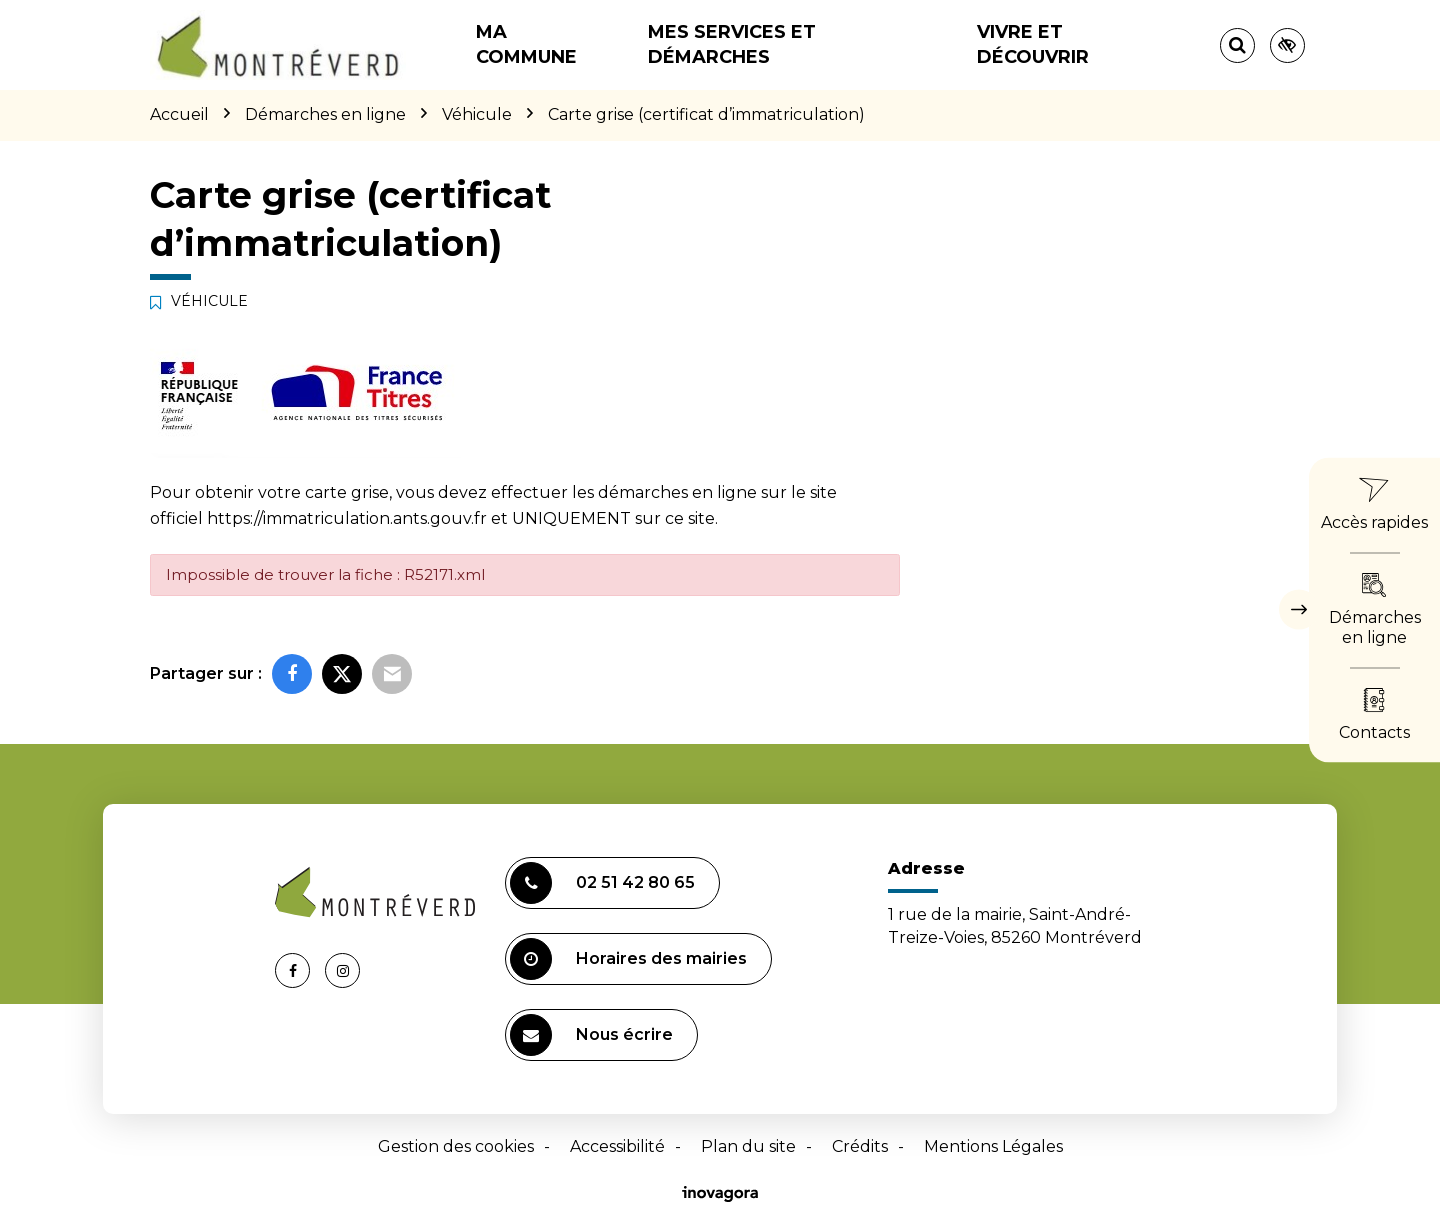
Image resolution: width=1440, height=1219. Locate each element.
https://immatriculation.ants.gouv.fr (347, 518)
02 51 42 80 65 (602, 883)
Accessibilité (617, 1146)
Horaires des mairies (628, 959)
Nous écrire (591, 1035)
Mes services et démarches (732, 44)
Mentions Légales (993, 1146)
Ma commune (526, 44)
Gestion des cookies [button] (456, 1146)
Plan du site (748, 1146)
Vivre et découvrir (1033, 44)
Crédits (860, 1146)
